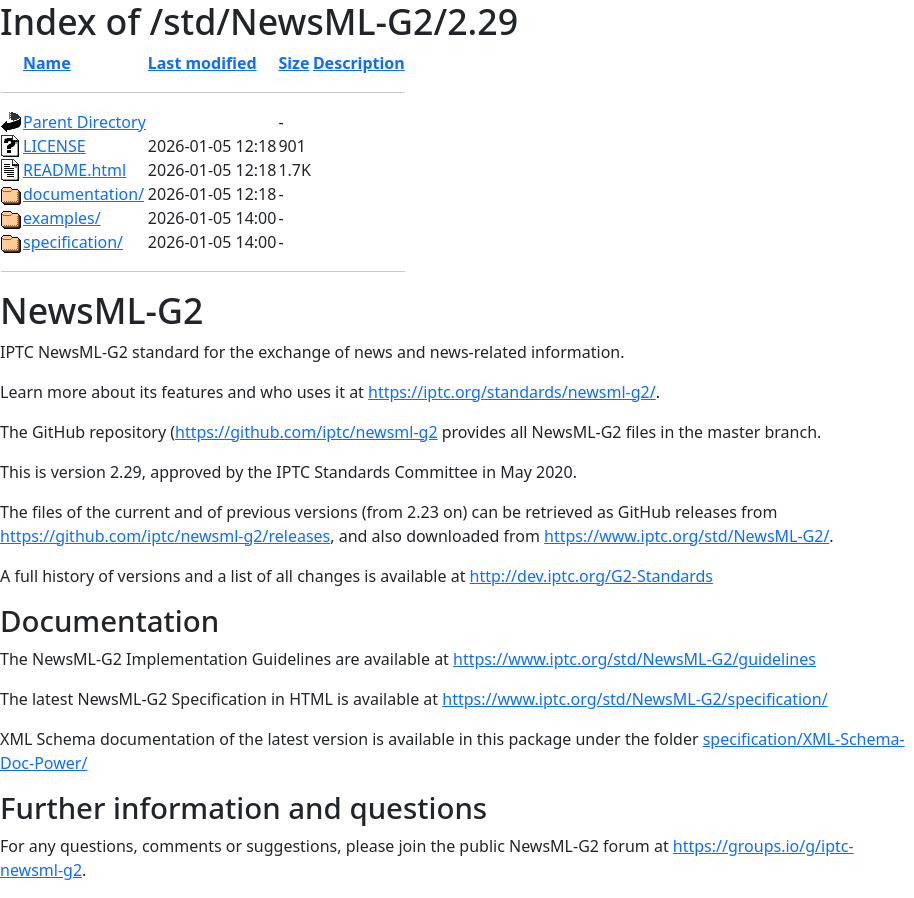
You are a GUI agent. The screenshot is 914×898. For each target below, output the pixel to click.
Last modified (202, 63)
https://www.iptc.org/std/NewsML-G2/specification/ (634, 699)
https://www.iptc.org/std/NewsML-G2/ (686, 536)
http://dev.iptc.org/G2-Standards (591, 576)
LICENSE (54, 146)
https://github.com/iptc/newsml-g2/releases (165, 536)
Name (47, 63)
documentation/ (83, 194)
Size (293, 63)
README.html (74, 170)
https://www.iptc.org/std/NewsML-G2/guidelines (634, 659)
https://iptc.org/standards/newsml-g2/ (512, 392)
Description (359, 63)
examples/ (62, 218)
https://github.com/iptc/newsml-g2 (306, 432)
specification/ (73, 242)
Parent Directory (84, 122)
